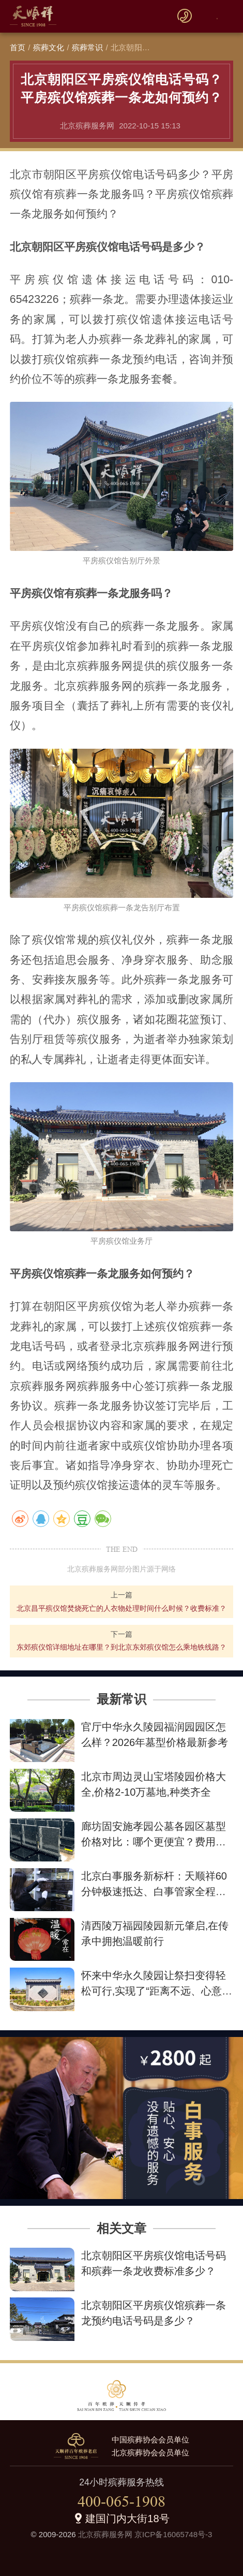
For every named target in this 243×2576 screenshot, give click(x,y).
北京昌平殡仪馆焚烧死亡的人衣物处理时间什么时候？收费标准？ (121, 1608)
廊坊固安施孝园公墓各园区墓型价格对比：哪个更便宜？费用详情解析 (153, 1842)
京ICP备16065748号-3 (173, 2534)
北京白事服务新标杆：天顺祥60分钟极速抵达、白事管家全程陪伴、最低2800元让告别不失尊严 (155, 1891)
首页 (17, 47)
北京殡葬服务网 (105, 2534)
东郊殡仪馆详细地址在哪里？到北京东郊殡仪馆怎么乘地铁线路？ (121, 1647)
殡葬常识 (87, 47)
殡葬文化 (49, 47)
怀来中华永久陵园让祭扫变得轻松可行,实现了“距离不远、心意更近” (156, 1991)
